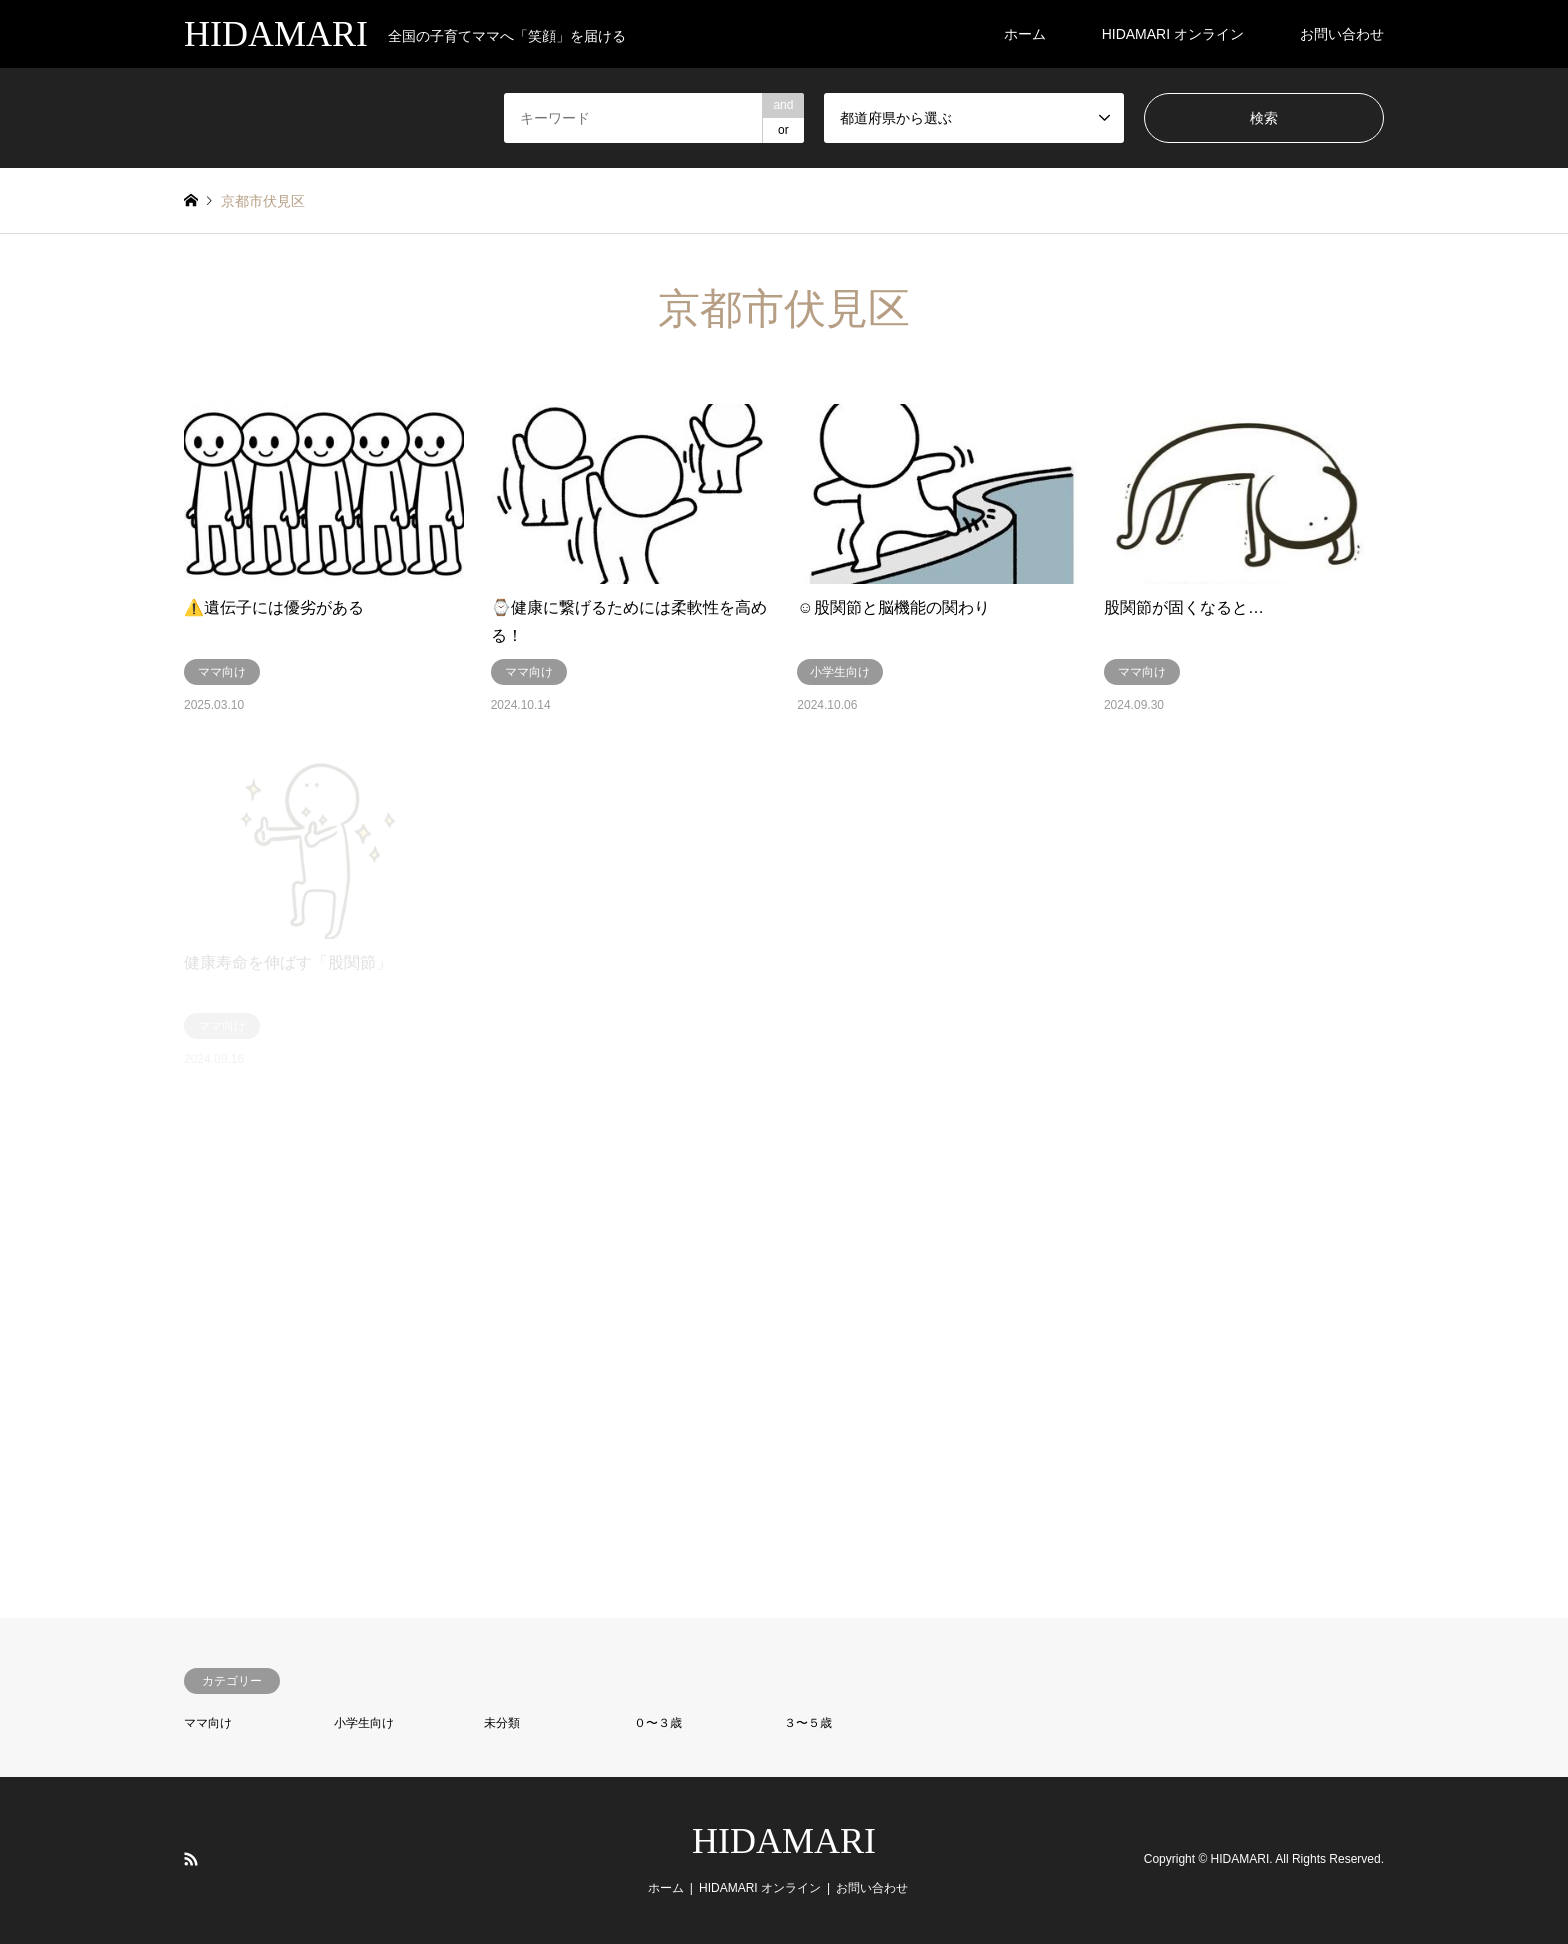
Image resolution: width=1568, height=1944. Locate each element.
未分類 (502, 1723)
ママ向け (208, 1723)
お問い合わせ (1342, 34)
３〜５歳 (808, 1723)
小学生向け (364, 1723)
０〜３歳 (658, 1723)
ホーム (1025, 34)
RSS (191, 1859)
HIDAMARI (784, 1841)
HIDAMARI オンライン (1173, 34)
